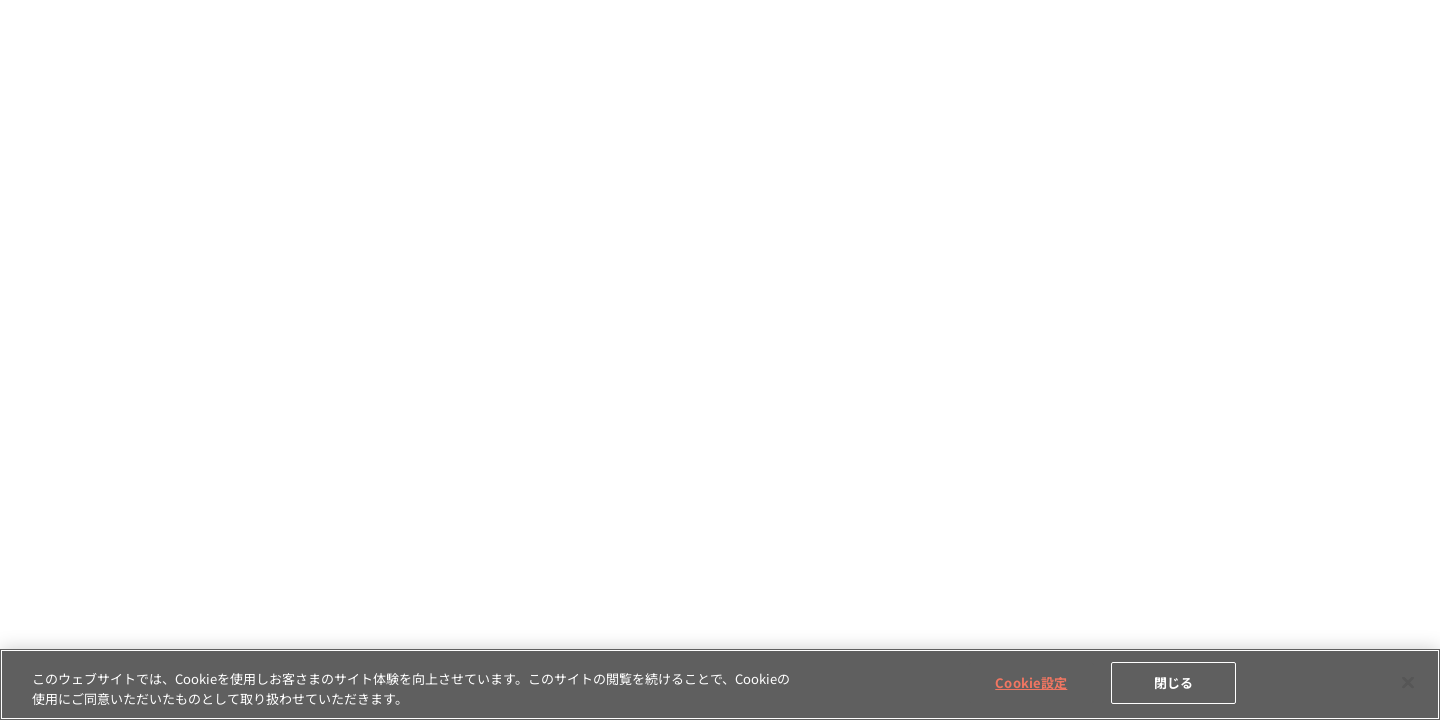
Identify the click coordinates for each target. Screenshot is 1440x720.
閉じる (1173, 682)
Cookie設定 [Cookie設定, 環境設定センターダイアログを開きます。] (1031, 682)
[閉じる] (1408, 682)
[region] (720, 684)
